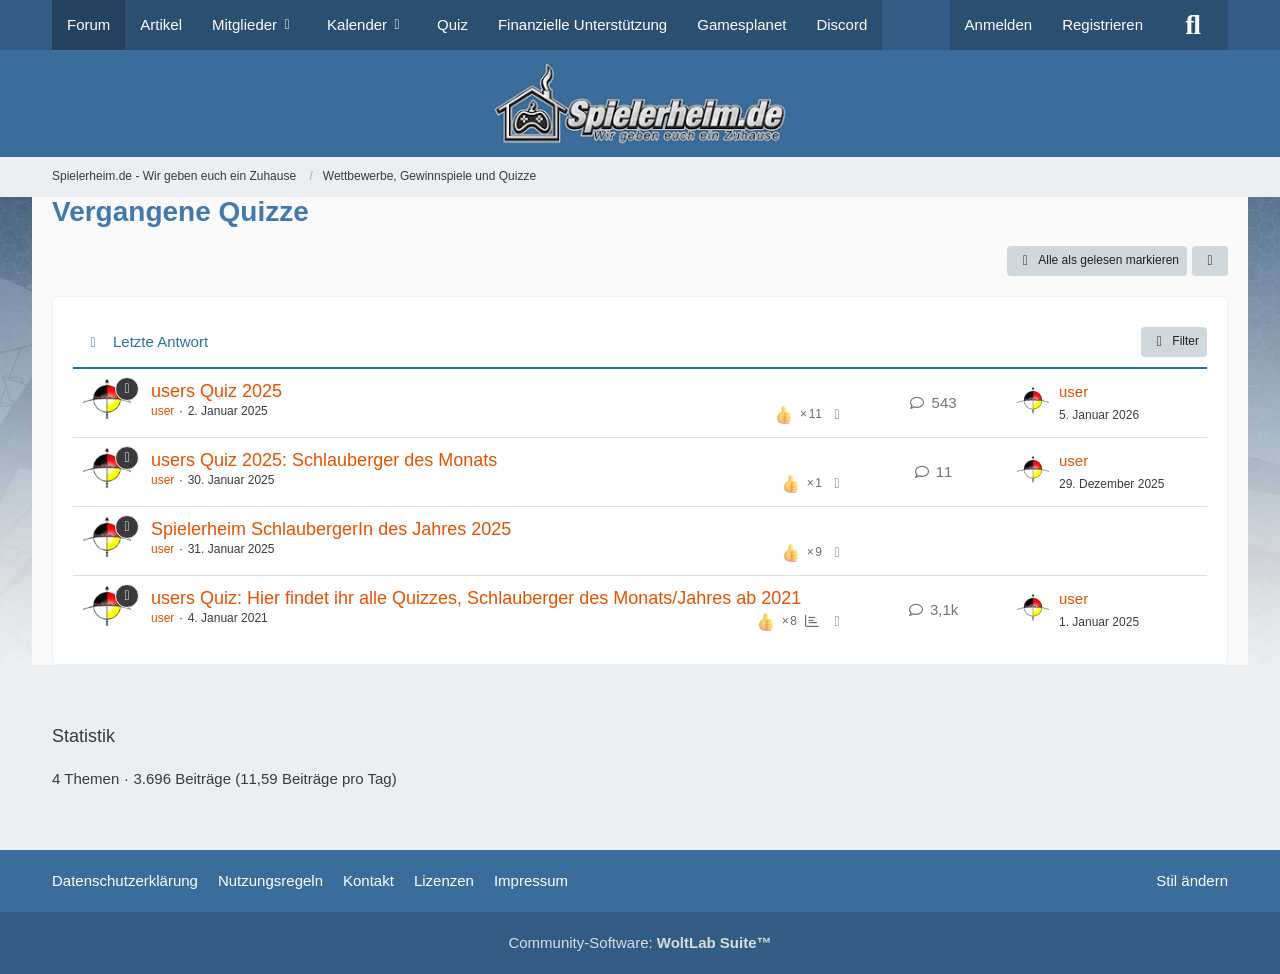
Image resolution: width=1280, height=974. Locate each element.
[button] (1210, 261)
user (162, 411)
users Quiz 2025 (216, 391)
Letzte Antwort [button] (160, 341)
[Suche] (1193, 25)
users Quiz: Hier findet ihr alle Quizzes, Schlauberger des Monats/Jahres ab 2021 (476, 598)
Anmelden (999, 24)
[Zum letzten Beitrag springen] (1033, 403)
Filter (1174, 342)
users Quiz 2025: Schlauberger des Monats (324, 460)
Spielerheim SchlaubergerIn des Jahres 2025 (331, 529)
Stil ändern (1192, 880)
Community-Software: (639, 942)
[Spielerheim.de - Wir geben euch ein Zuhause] (639, 103)
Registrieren (1102, 24)
